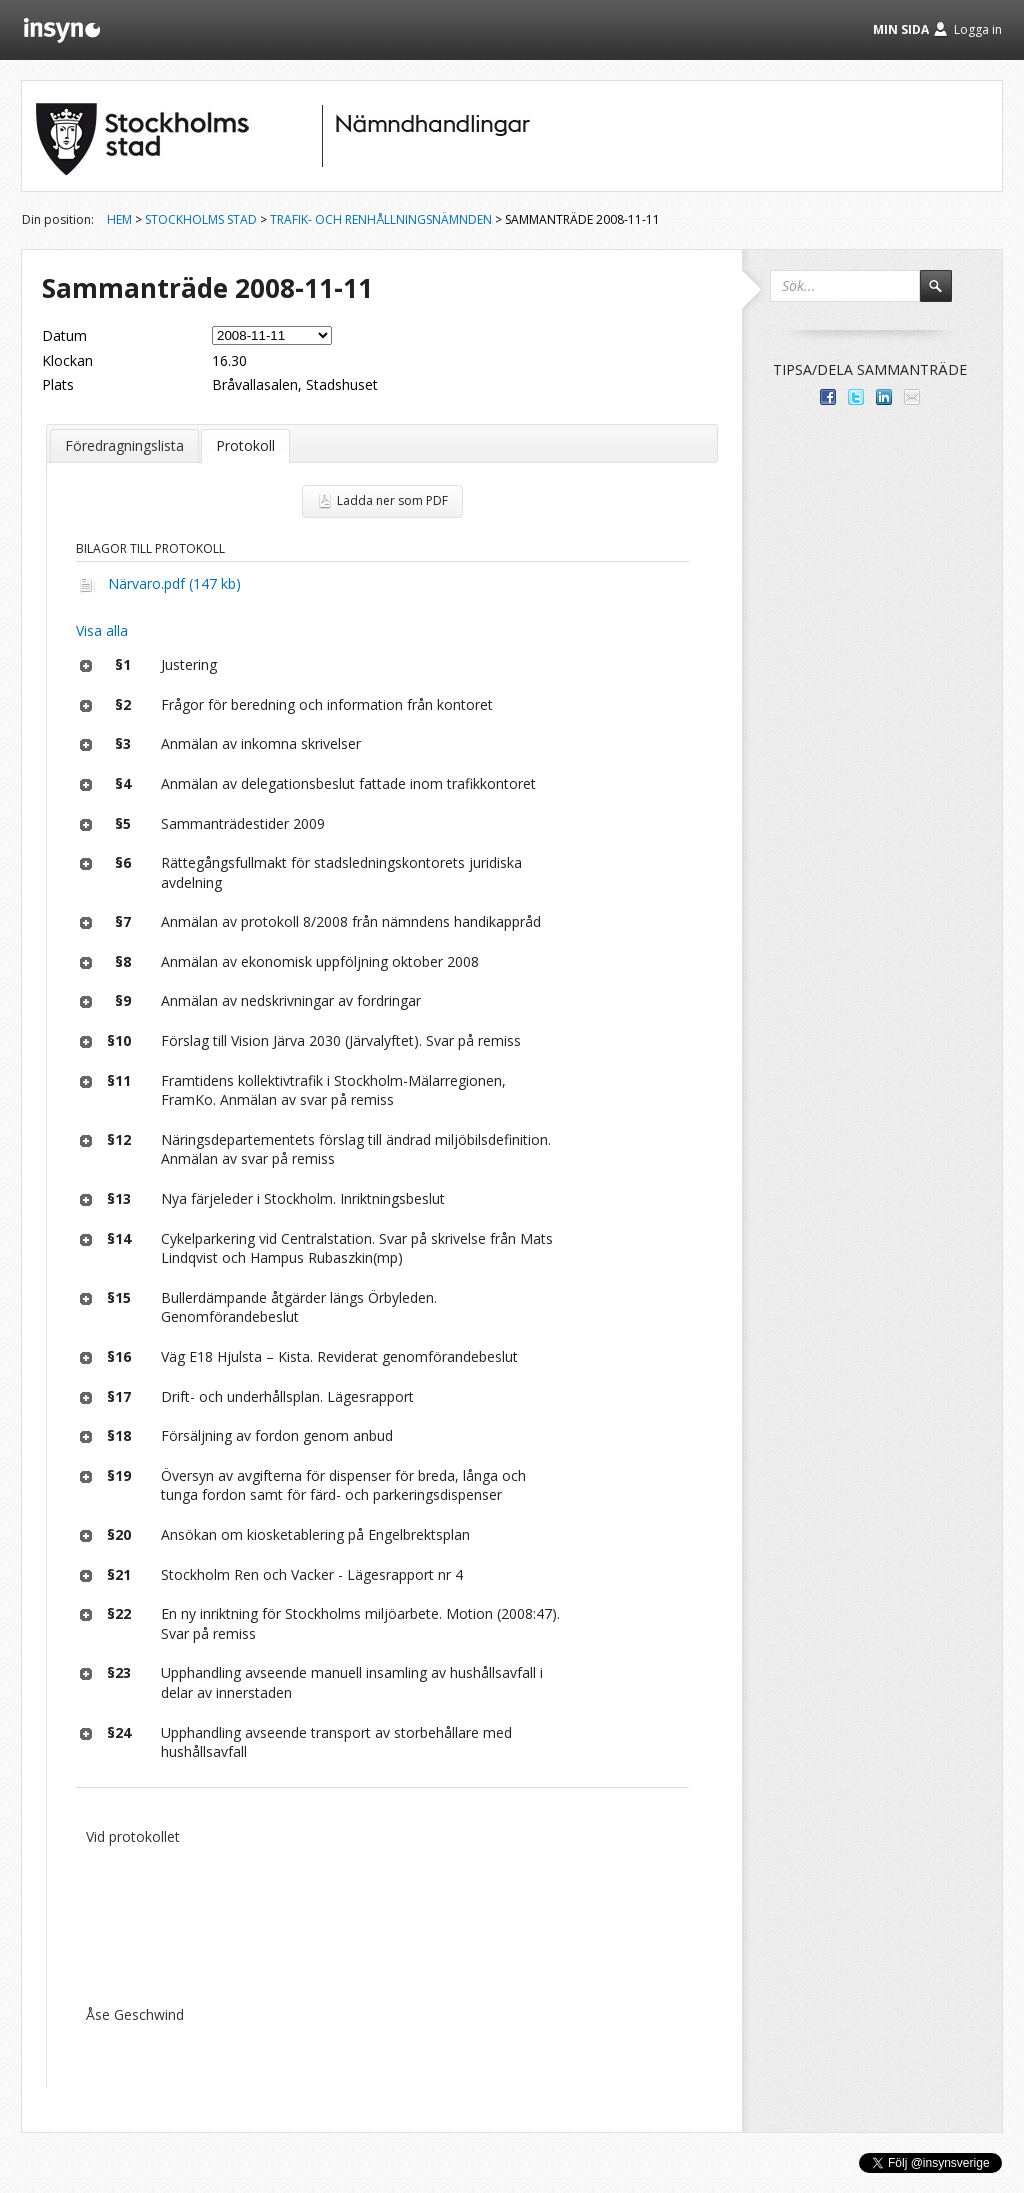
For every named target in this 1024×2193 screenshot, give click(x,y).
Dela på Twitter (856, 397)
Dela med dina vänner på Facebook (828, 397)
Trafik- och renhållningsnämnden (381, 219)
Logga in (978, 29)
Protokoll (245, 445)
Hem (119, 219)
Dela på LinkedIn (884, 397)
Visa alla (102, 630)
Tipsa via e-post (912, 397)
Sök (945, 295)
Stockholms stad (201, 219)
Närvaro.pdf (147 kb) (174, 583)
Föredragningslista (124, 445)
